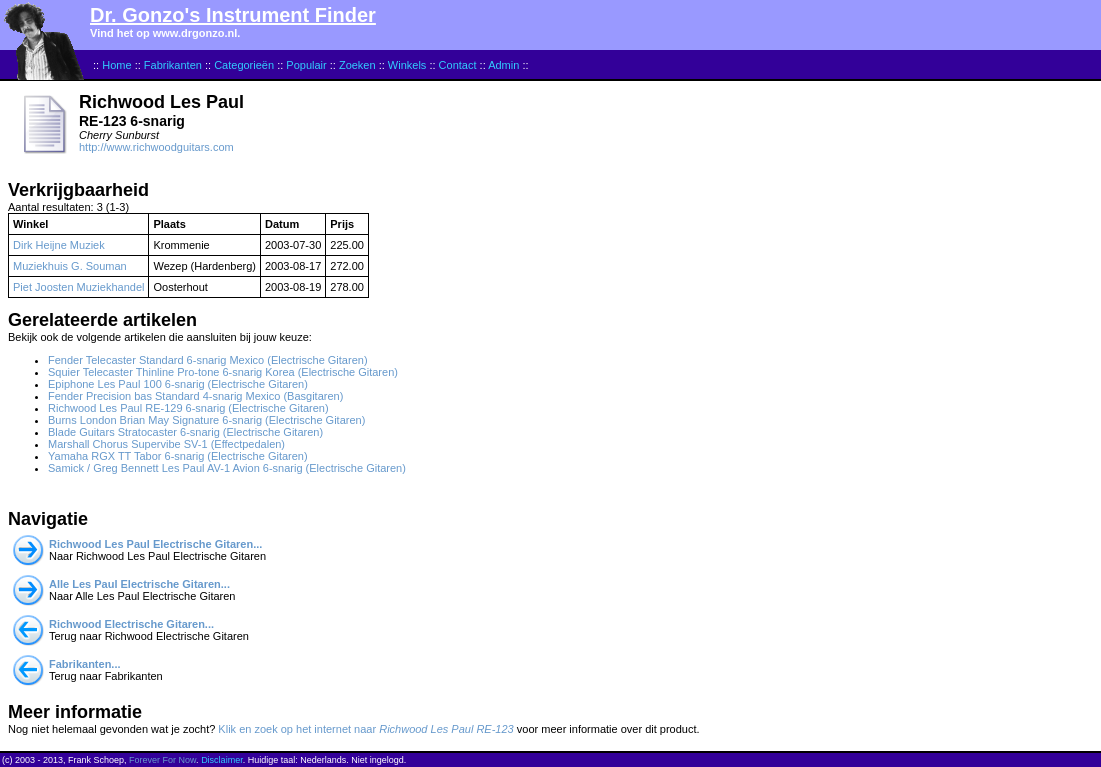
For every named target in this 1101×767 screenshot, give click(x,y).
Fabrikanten (173, 65)
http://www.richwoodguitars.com (156, 147)
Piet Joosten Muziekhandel (78, 287)
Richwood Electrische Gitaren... (131, 624)
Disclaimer (222, 760)
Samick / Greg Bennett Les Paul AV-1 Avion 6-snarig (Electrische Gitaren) (227, 468)
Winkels (407, 65)
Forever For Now (162, 760)
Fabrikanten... (85, 664)
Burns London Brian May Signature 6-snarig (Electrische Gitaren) (206, 420)
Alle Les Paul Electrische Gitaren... (139, 584)
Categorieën (244, 65)
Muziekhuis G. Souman (70, 266)
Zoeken (357, 65)
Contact (458, 65)
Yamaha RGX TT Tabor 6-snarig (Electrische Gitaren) (178, 456)
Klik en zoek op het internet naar (365, 729)
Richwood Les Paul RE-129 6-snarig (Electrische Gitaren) (188, 408)
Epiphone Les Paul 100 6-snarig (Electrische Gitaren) (178, 384)
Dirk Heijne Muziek (59, 245)
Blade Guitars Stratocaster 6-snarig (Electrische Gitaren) (185, 432)
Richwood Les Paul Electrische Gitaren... (155, 544)
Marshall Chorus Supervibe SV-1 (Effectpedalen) (166, 444)
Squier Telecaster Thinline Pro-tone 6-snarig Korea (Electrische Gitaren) (223, 372)
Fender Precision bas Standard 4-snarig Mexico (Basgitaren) (195, 396)
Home (116, 65)
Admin (503, 65)
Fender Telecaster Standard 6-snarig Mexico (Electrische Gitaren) (208, 360)
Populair (306, 65)
